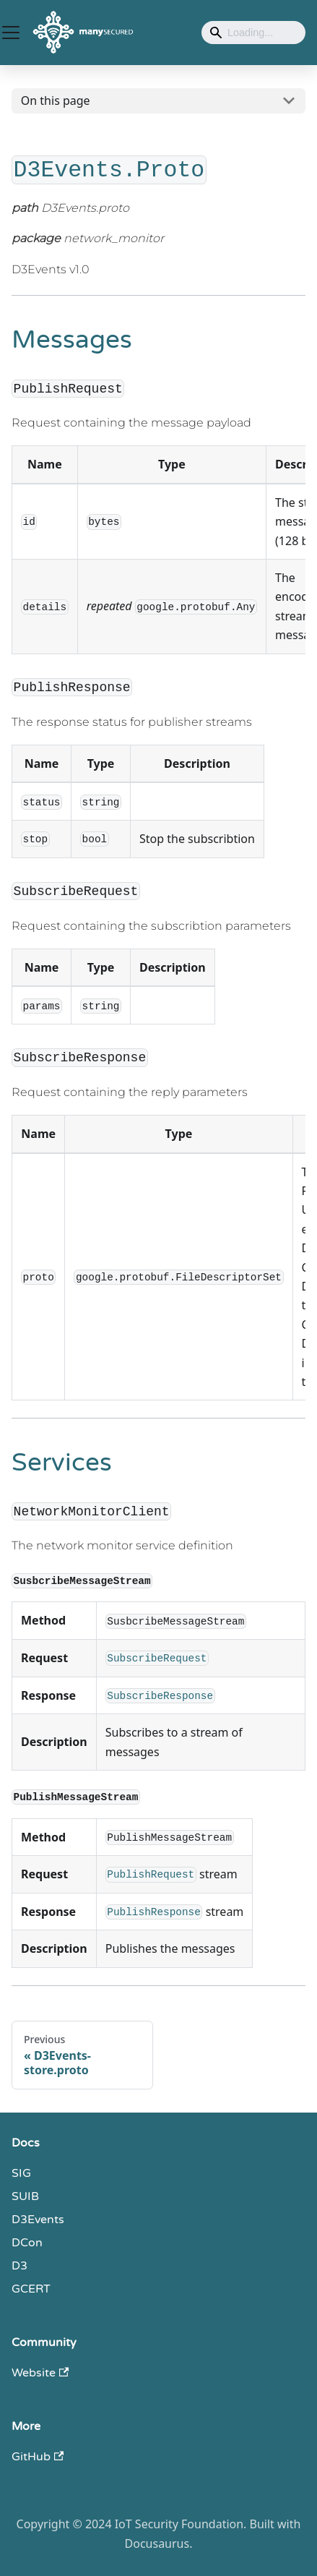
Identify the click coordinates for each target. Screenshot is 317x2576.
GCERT (31, 2289)
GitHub (38, 2456)
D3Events (38, 2219)
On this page (55, 100)
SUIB (25, 2196)
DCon (27, 2242)
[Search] (253, 32)
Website (40, 2373)
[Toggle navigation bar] (11, 32)
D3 (19, 2266)
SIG (21, 2173)
